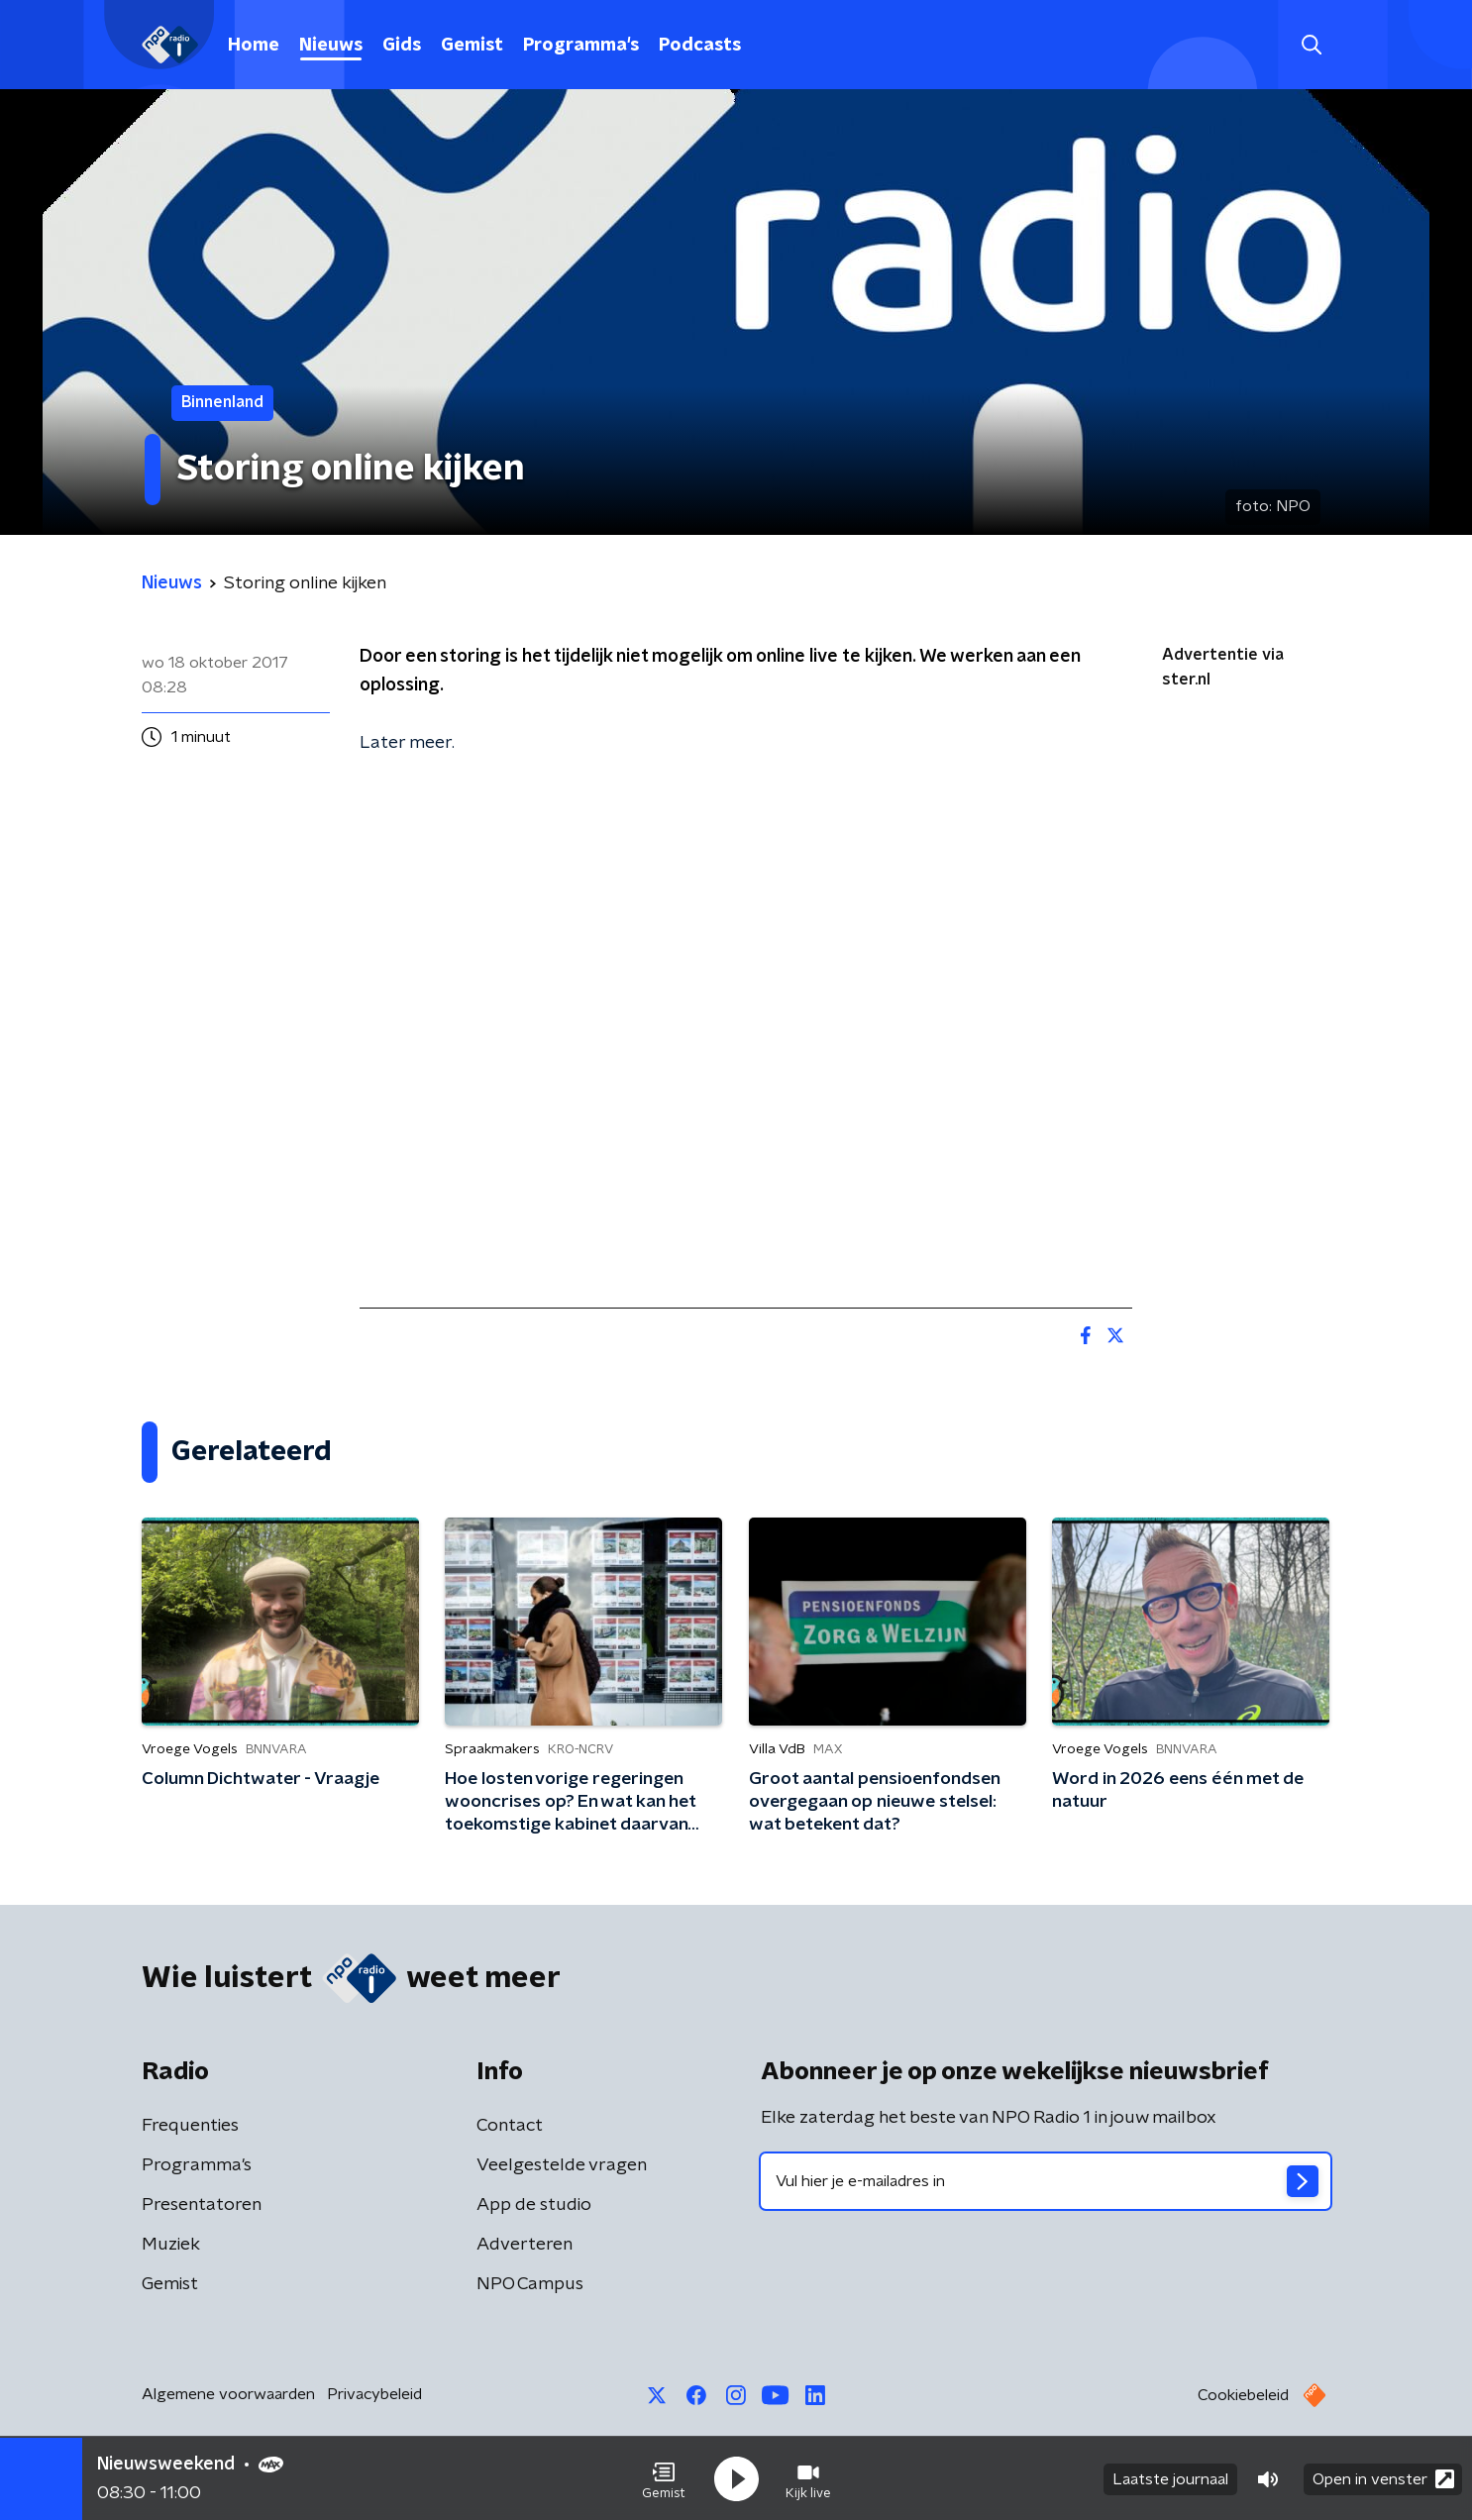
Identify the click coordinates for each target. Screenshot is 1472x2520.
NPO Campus (529, 2284)
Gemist (472, 45)
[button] (663, 2478)
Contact (509, 2126)
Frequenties (190, 2126)
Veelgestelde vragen (561, 2165)
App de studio (533, 2205)
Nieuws (331, 45)
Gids (401, 45)
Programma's (581, 45)
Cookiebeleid (1243, 2395)
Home (253, 45)
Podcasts (700, 45)
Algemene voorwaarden (228, 2394)
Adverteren (524, 2245)
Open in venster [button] (1383, 2477)
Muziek (171, 2245)
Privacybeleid (374, 2394)
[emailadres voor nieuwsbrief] (1045, 2181)
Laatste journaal (1170, 2478)
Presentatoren (202, 2205)
